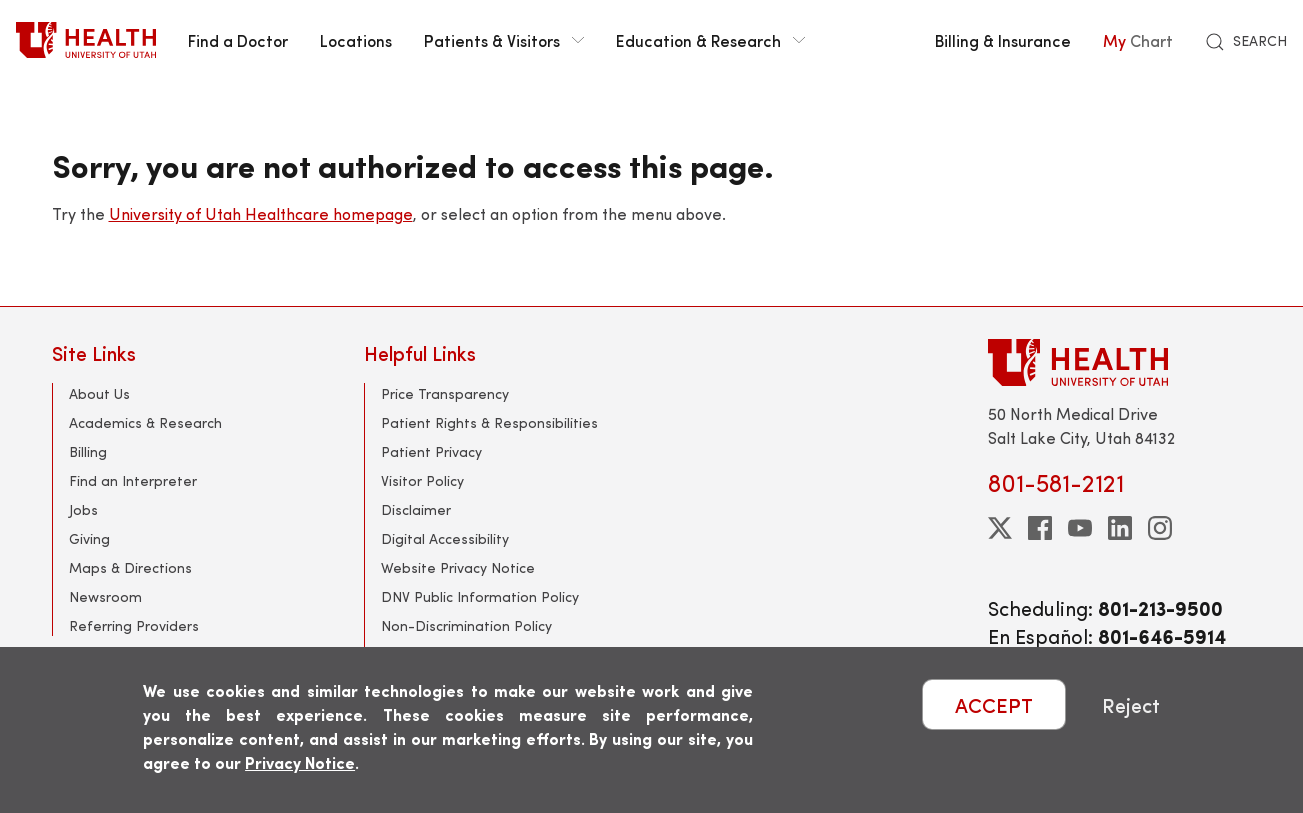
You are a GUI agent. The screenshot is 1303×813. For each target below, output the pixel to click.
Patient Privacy (431, 451)
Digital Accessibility (445, 538)
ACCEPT (994, 704)
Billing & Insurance (1003, 40)
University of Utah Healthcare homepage (261, 213)
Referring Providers (134, 625)
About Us (99, 393)
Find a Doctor (238, 40)
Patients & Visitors (504, 40)
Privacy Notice (300, 762)
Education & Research (710, 40)
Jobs (83, 509)
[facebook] (1040, 528)
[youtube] (1080, 528)
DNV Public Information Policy (480, 596)
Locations (356, 40)
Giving (89, 538)
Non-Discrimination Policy (466, 625)
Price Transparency (445, 393)
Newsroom (105, 596)
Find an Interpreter (133, 480)
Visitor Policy (422, 480)
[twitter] (1000, 528)
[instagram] (1160, 528)
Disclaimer (416, 509)
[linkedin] (1120, 528)
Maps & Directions (130, 567)
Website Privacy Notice (458, 567)
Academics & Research (145, 422)
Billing (88, 451)
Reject (1131, 704)
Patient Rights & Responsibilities (489, 422)
